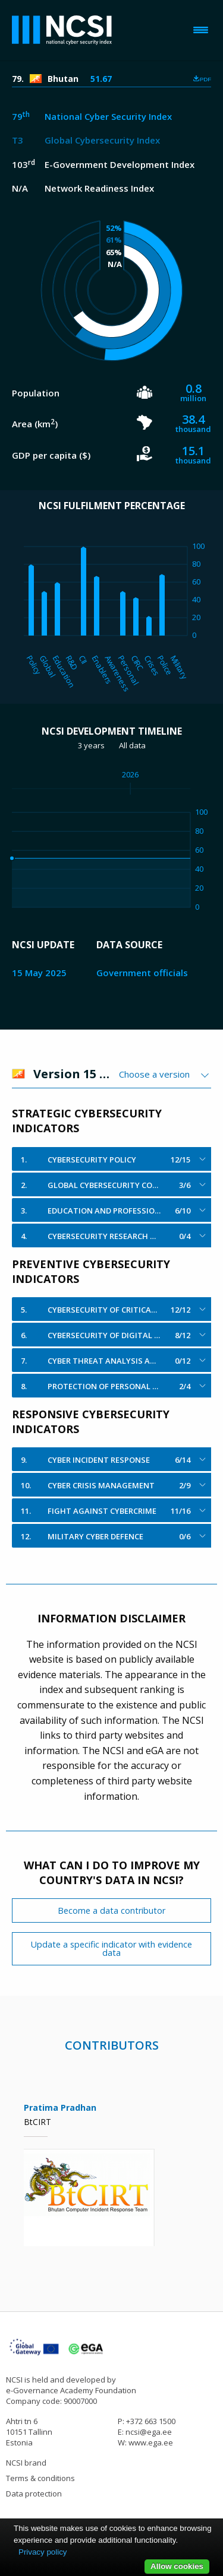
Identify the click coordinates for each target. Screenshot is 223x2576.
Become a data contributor (111, 1910)
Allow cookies (176, 2566)
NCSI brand (26, 2462)
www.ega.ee (150, 2442)
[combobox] (165, 1074)
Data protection (34, 2493)
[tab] (111, 1159)
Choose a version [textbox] (154, 1074)
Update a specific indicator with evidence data (111, 1948)
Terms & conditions (40, 2478)
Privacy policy (42, 2552)
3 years (91, 745)
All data (132, 745)
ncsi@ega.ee (148, 2431)
